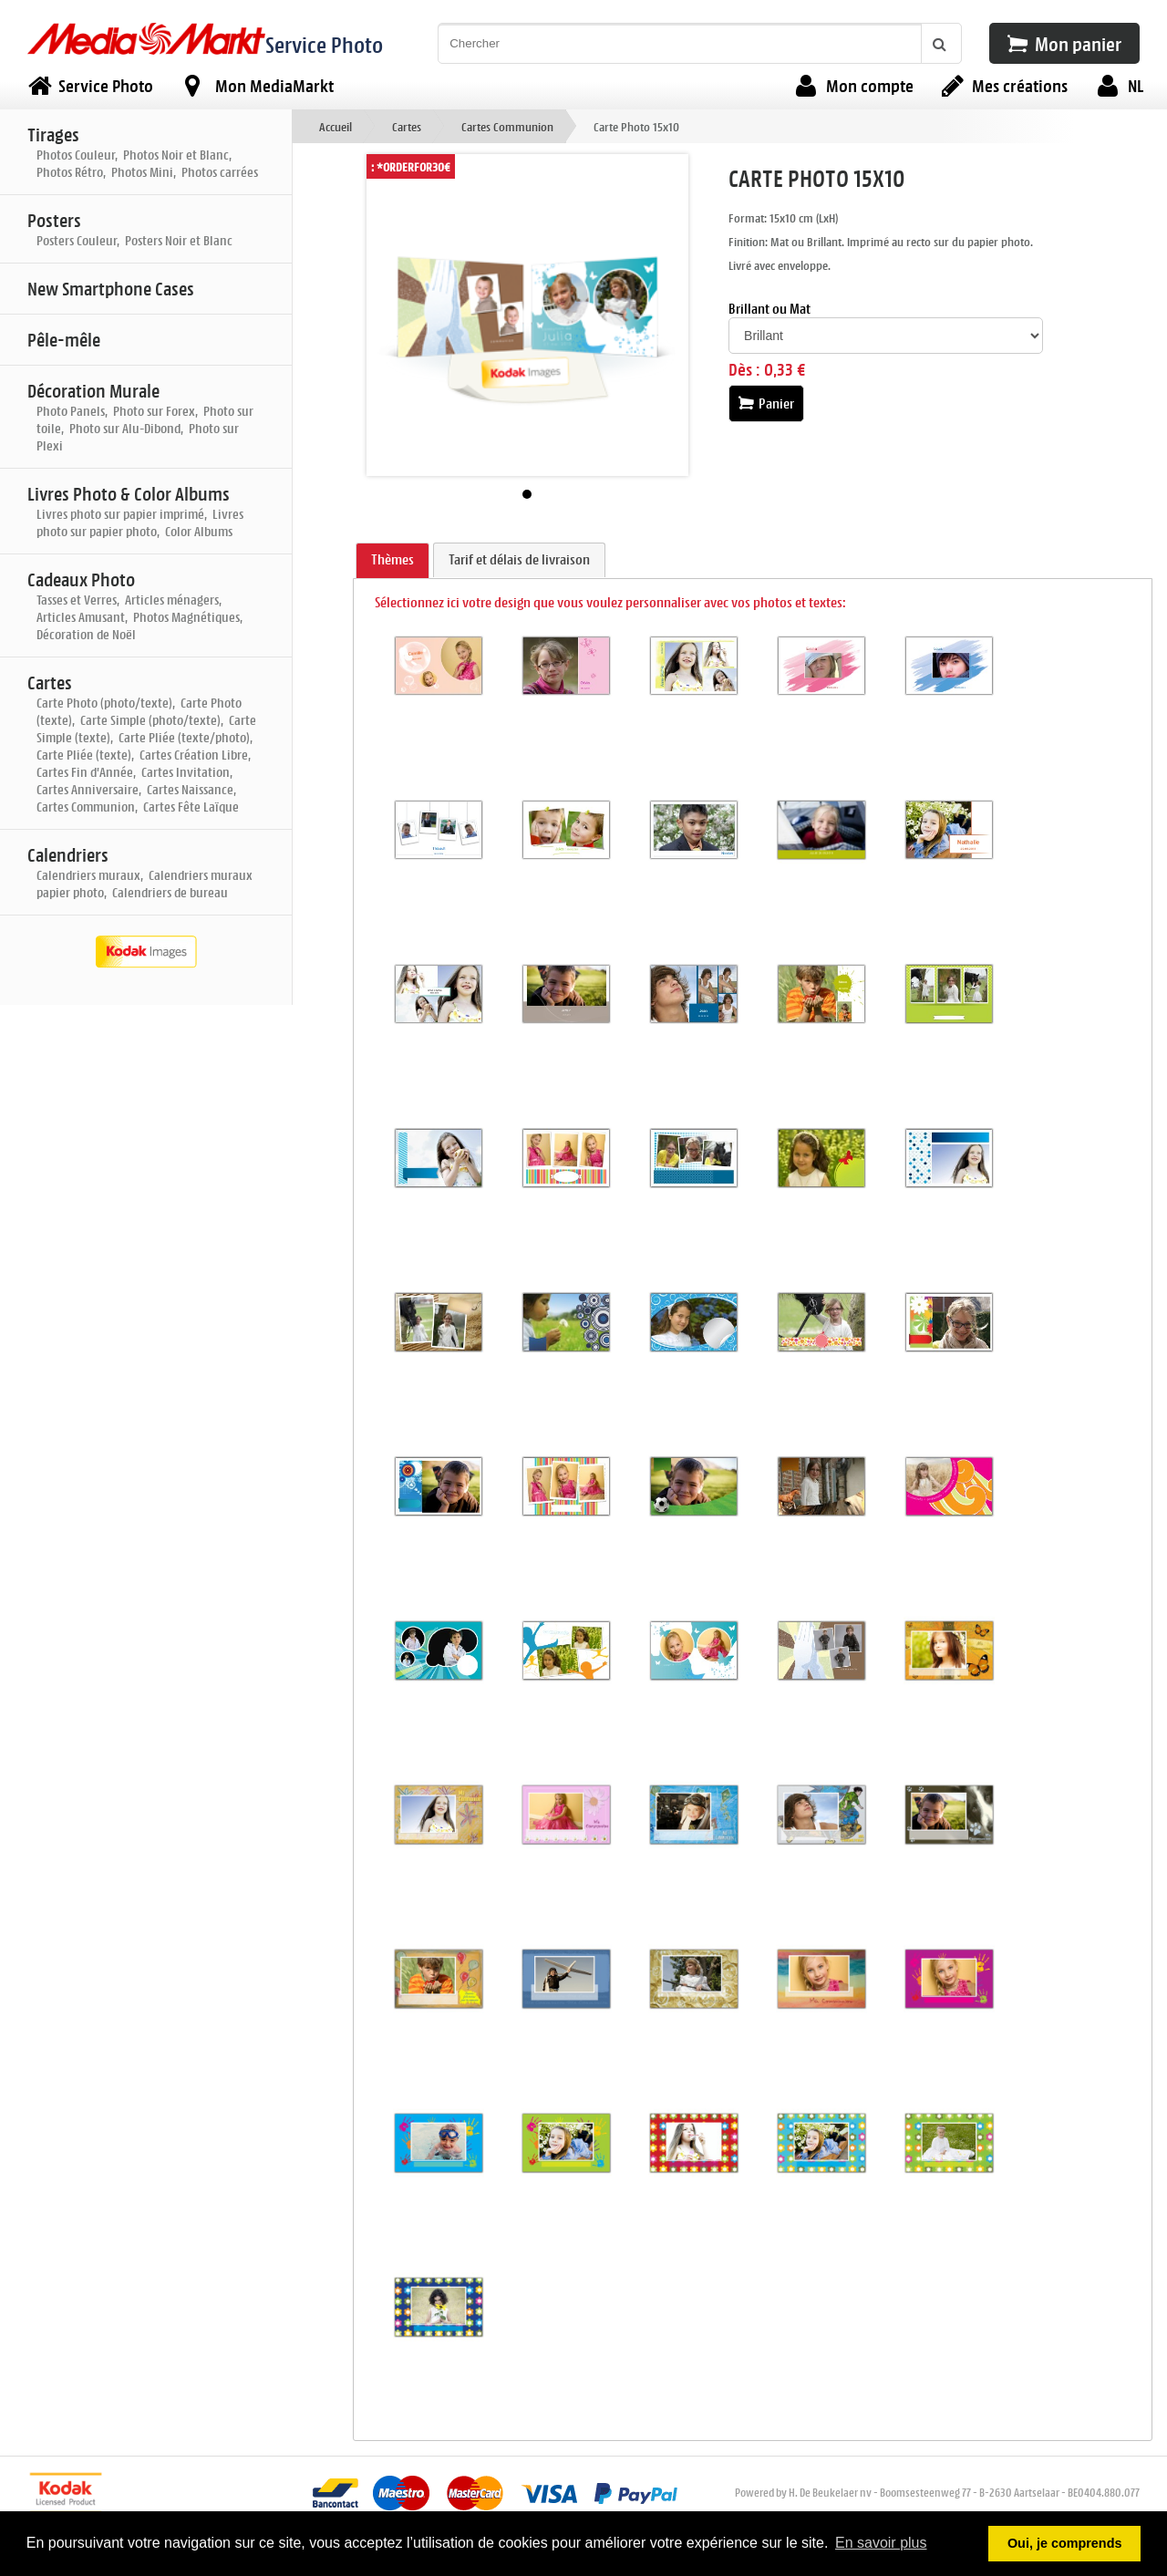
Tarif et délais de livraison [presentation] (519, 559)
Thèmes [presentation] (392, 559)
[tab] (392, 561)
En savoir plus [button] (881, 2542)
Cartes (406, 126)
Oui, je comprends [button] (1064, 2543)
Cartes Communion (507, 126)
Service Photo (324, 44)
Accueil (335, 126)
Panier (766, 403)
